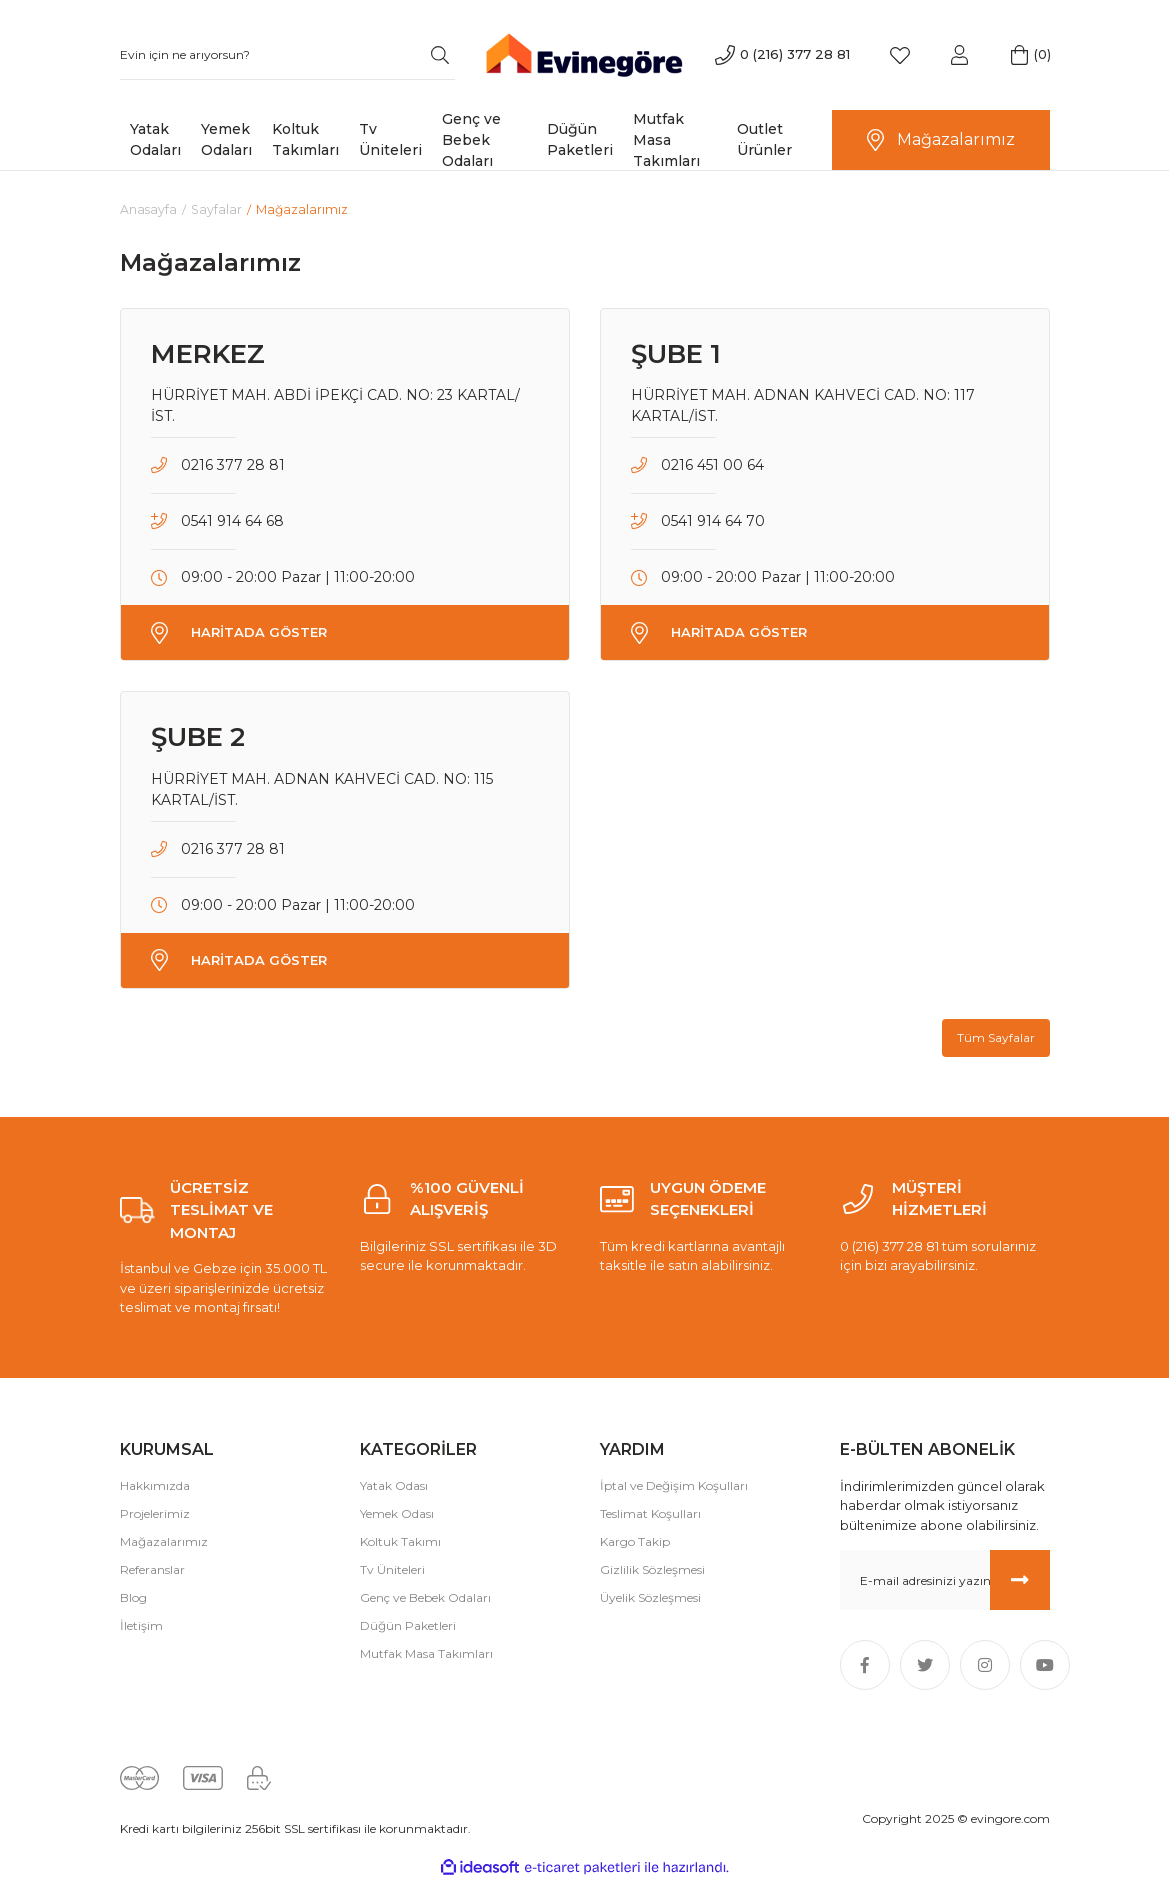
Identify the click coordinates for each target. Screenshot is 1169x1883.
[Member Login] (960, 55)
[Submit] (1020, 1581)
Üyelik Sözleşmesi (650, 1598)
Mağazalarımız (164, 1542)
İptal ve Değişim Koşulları (674, 1486)
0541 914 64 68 (232, 522)
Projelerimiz (155, 1514)
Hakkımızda (155, 1486)
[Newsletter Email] (945, 1581)
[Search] (287, 55)
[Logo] (584, 53)
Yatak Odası (394, 1486)
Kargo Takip (635, 1542)
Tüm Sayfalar (996, 1038)
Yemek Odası (397, 1514)
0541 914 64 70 (713, 522)
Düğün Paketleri (408, 1626)
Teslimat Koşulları (650, 1514)
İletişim (141, 1626)
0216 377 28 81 (233, 466)
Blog (133, 1598)
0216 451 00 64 (712, 466)
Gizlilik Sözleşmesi (652, 1570)
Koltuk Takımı (400, 1542)
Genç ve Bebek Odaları (425, 1598)
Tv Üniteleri (392, 1570)
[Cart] (1020, 55)
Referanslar (152, 1570)
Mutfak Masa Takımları (426, 1654)
